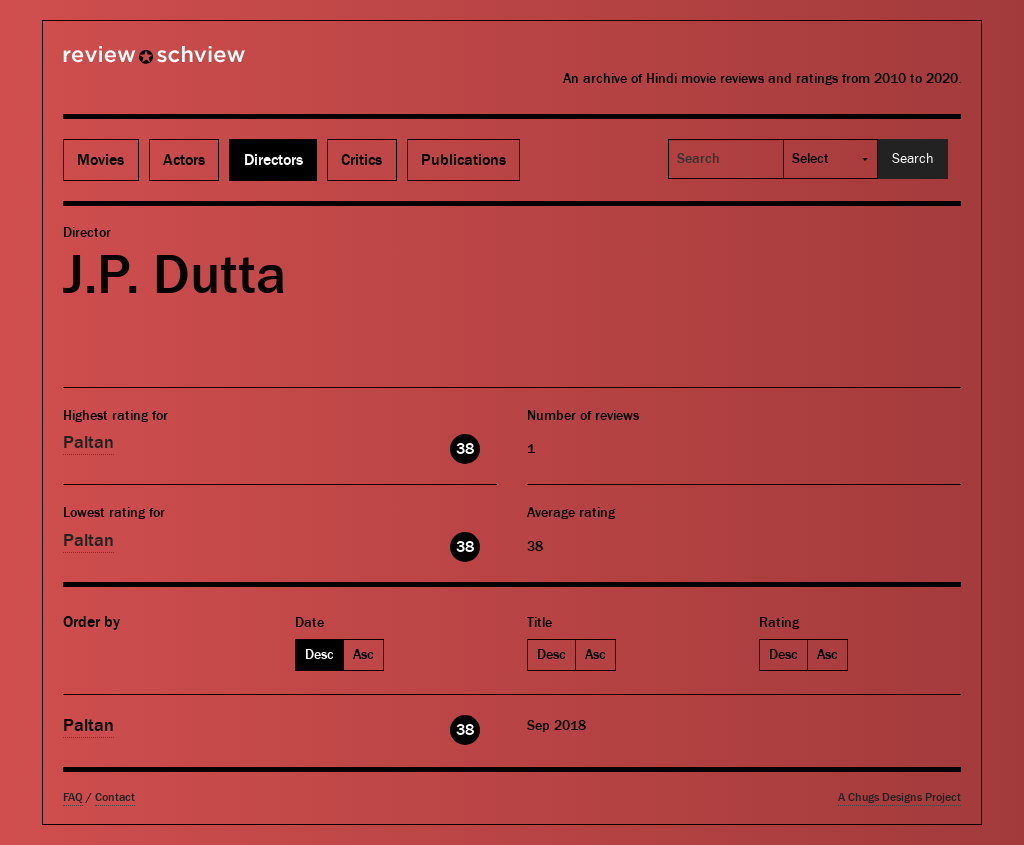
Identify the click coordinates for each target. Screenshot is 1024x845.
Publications (463, 160)
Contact (115, 797)
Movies (100, 160)
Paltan (88, 442)
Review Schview (120, 63)
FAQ (73, 797)
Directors (273, 160)
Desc (319, 655)
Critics (361, 160)
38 (465, 449)
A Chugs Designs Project (899, 797)
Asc (363, 655)
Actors (184, 160)
